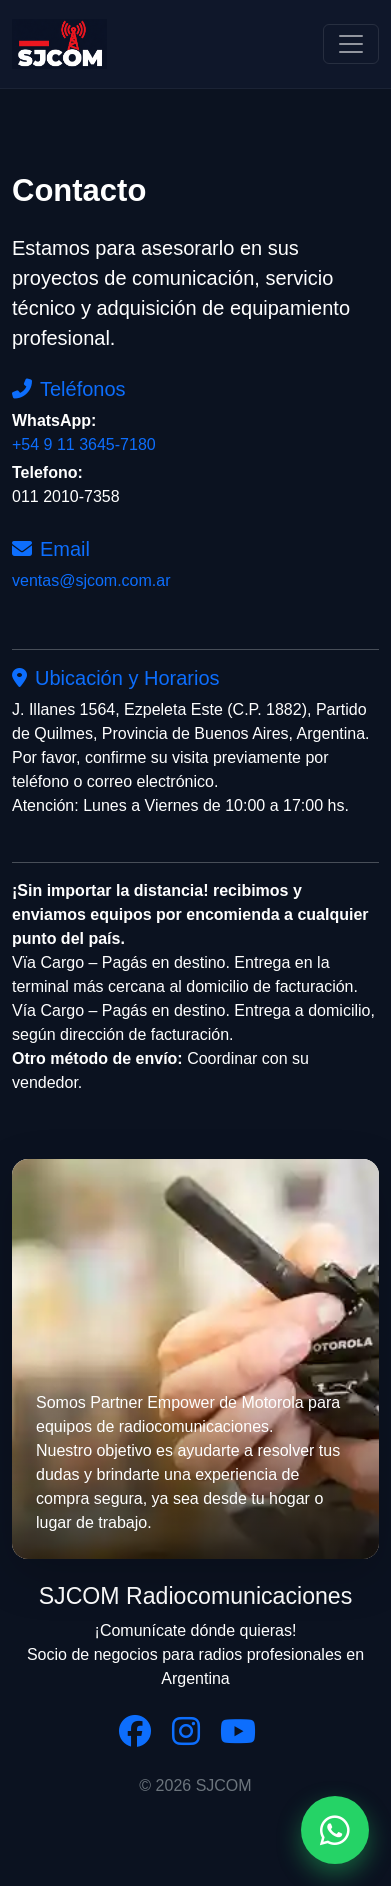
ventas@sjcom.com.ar (91, 580)
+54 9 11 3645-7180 (84, 444)
